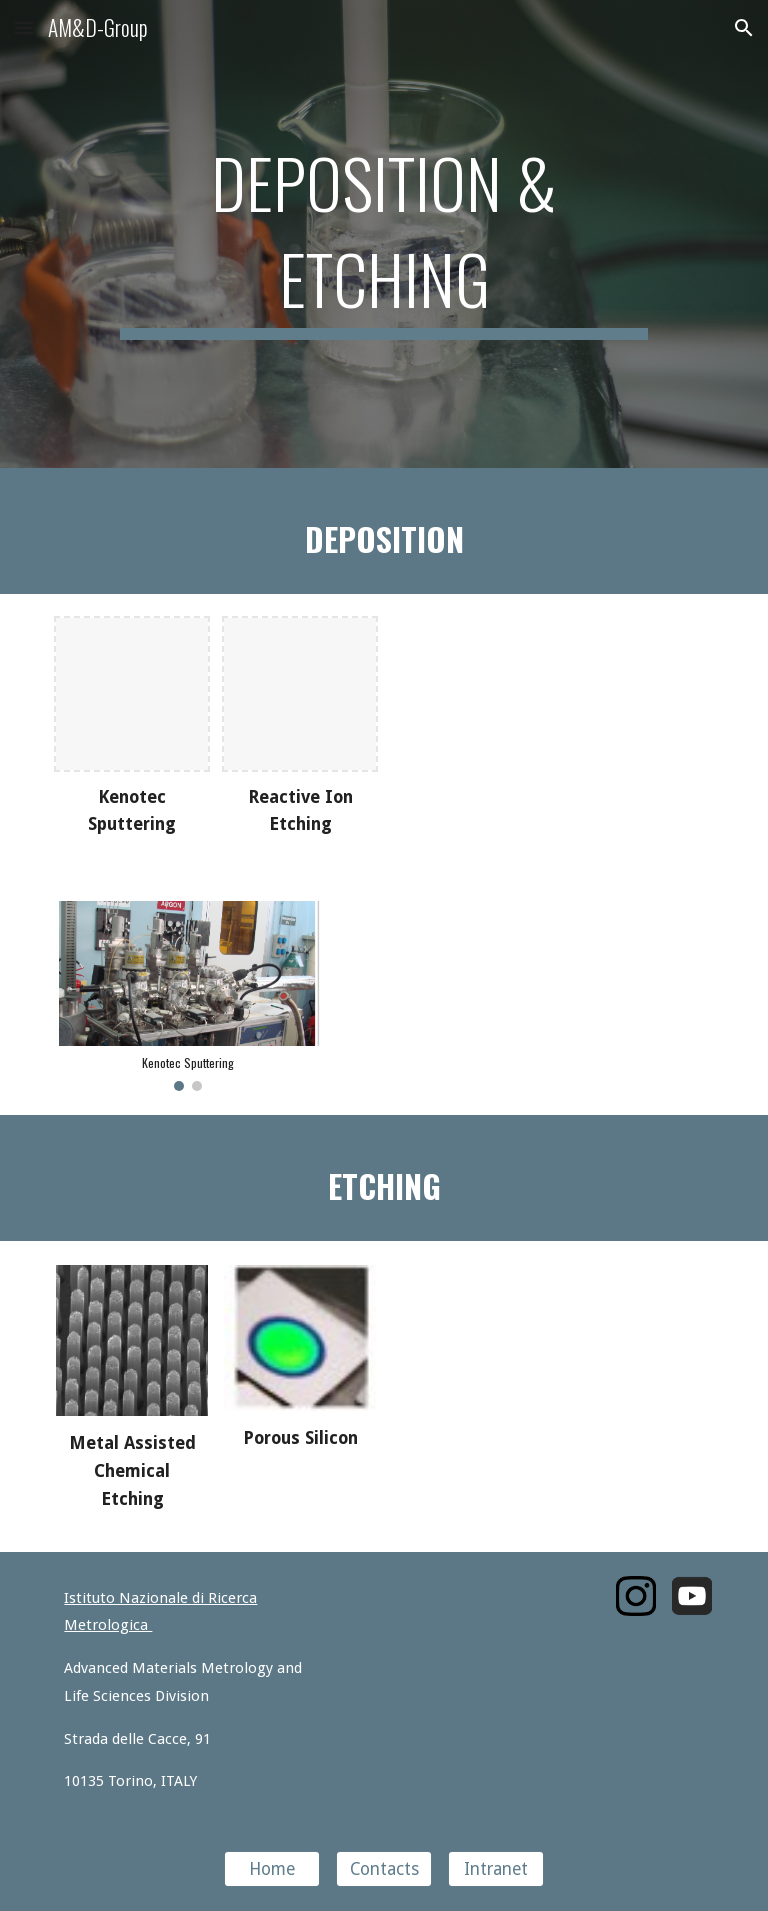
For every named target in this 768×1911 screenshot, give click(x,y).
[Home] (271, 1869)
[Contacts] (383, 1869)
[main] (383, 234)
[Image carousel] (187, 996)
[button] (24, 27)
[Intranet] (495, 1869)
